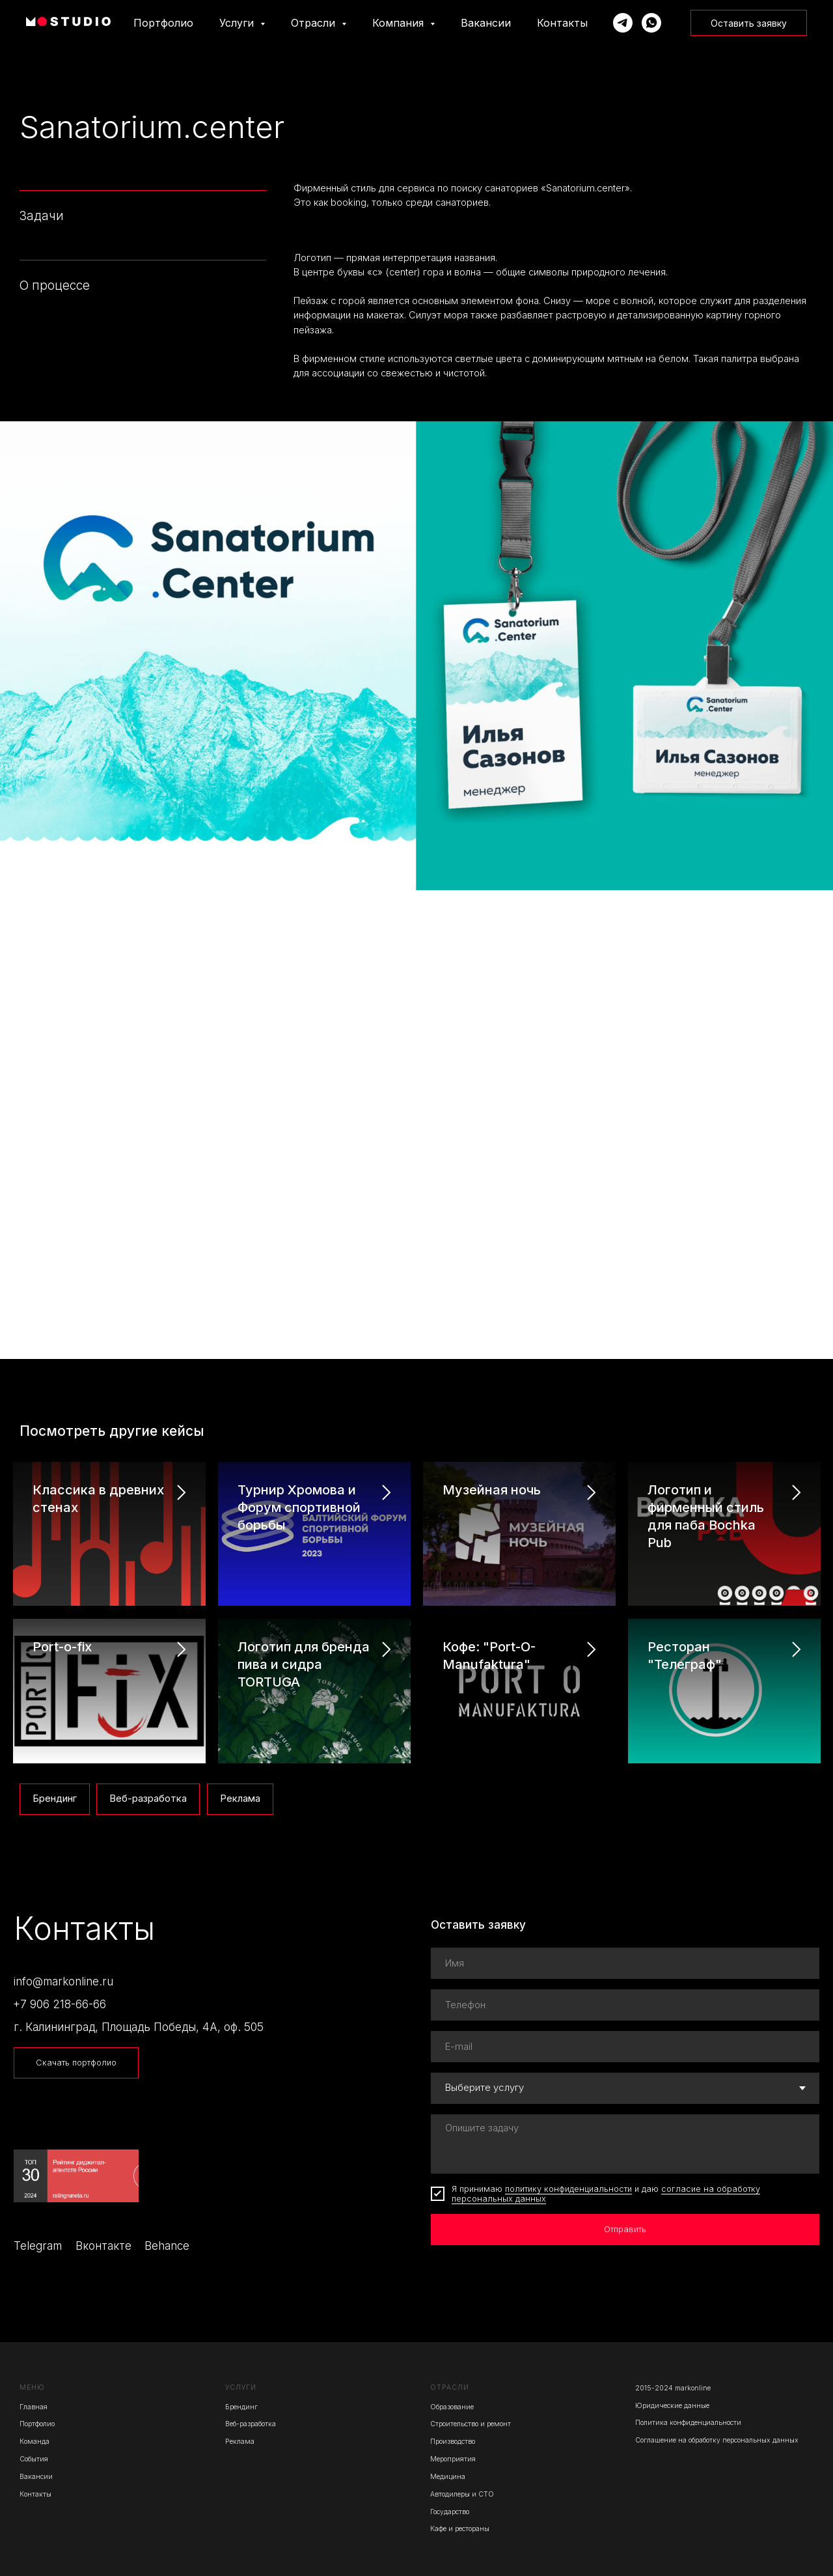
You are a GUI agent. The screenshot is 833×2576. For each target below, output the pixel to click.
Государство (449, 2512)
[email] (625, 2046)
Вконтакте (103, 2245)
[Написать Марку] (623, 23)
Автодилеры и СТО (462, 2494)
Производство (452, 2441)
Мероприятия (453, 2459)
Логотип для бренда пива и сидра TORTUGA (304, 1664)
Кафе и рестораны (459, 2529)
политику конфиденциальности (568, 2189)
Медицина (447, 2476)
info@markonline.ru (63, 1981)
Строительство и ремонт (470, 2424)
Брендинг (55, 1798)
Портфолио (163, 22)
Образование (452, 2407)
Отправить (625, 2229)
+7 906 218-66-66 (59, 2004)
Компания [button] (399, 22)
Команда (34, 2441)
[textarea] (625, 2144)
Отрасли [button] (314, 22)
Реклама (240, 1798)
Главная (34, 2407)
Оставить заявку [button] (749, 23)
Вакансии (486, 22)
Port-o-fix (62, 1647)
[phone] (625, 2005)
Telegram (38, 2245)
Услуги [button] (238, 22)
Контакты (562, 22)
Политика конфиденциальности (688, 2422)
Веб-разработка (148, 1798)
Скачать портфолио (76, 2062)
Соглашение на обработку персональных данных (717, 2440)
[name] (625, 1963)
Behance (166, 2245)
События (34, 2459)
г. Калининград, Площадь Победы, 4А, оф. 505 (139, 2027)
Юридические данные (672, 2405)
